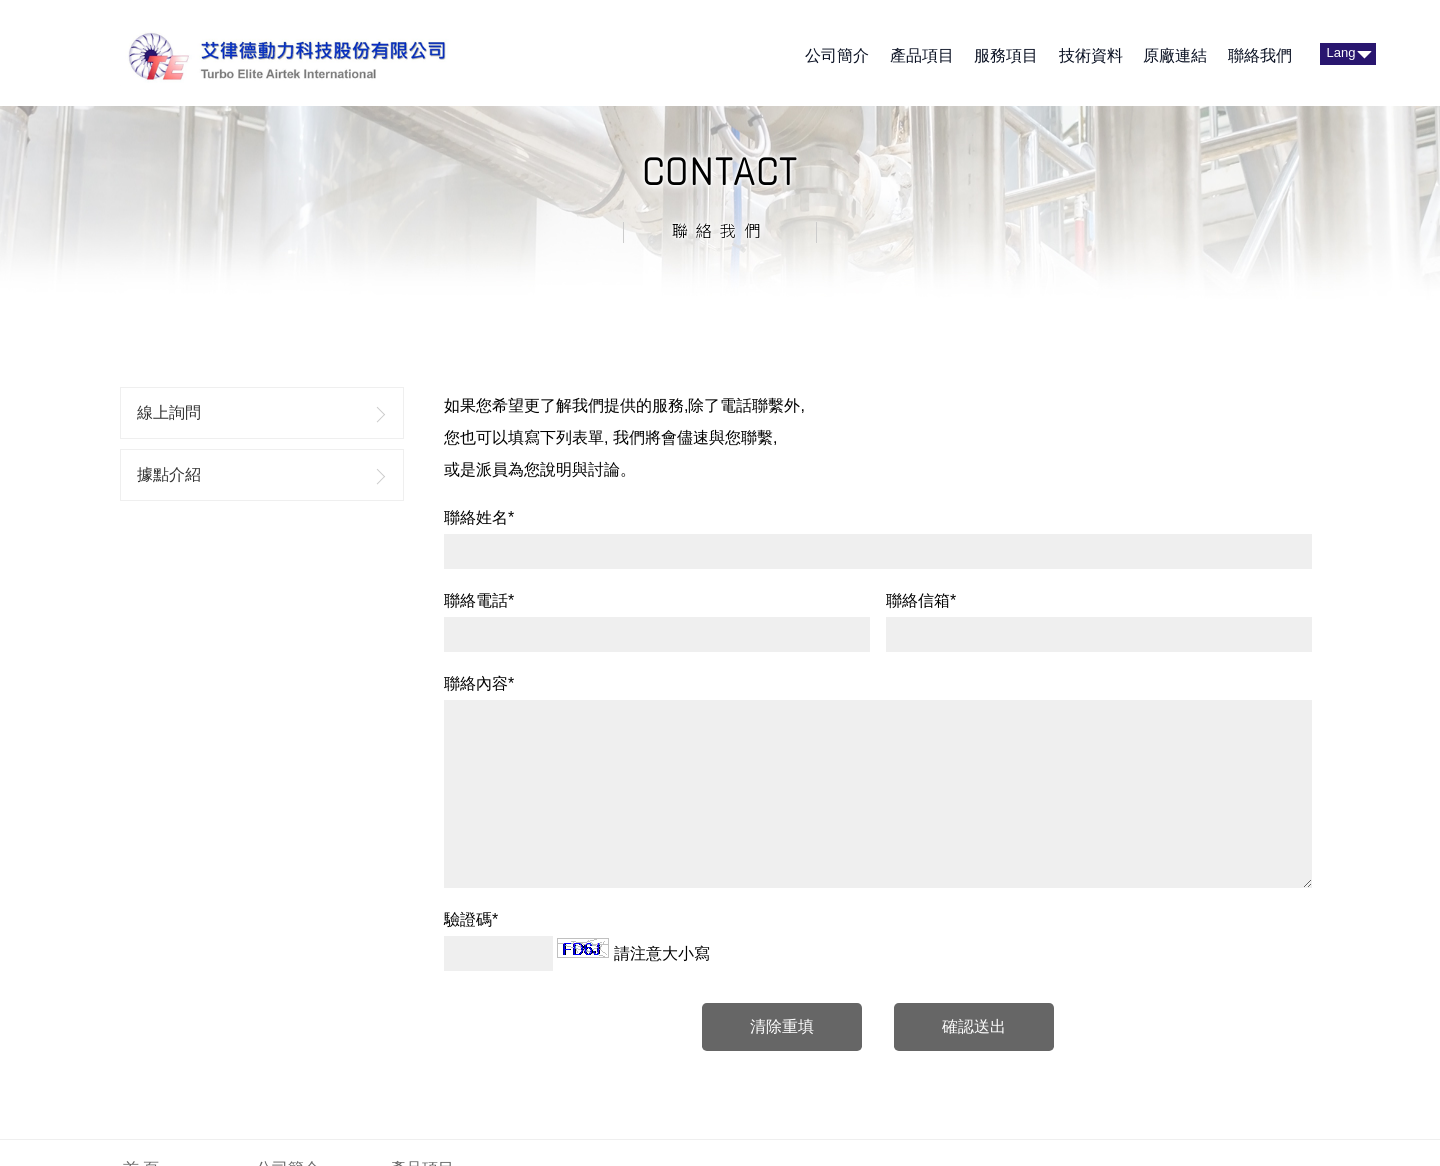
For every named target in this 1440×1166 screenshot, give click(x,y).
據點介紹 (169, 474)
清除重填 (782, 1026)
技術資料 (1091, 55)
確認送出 (974, 1026)
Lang (1341, 52)
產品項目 (922, 55)
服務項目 (1006, 55)
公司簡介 (837, 55)
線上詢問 (169, 412)
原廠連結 (1175, 55)
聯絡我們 (1260, 55)
